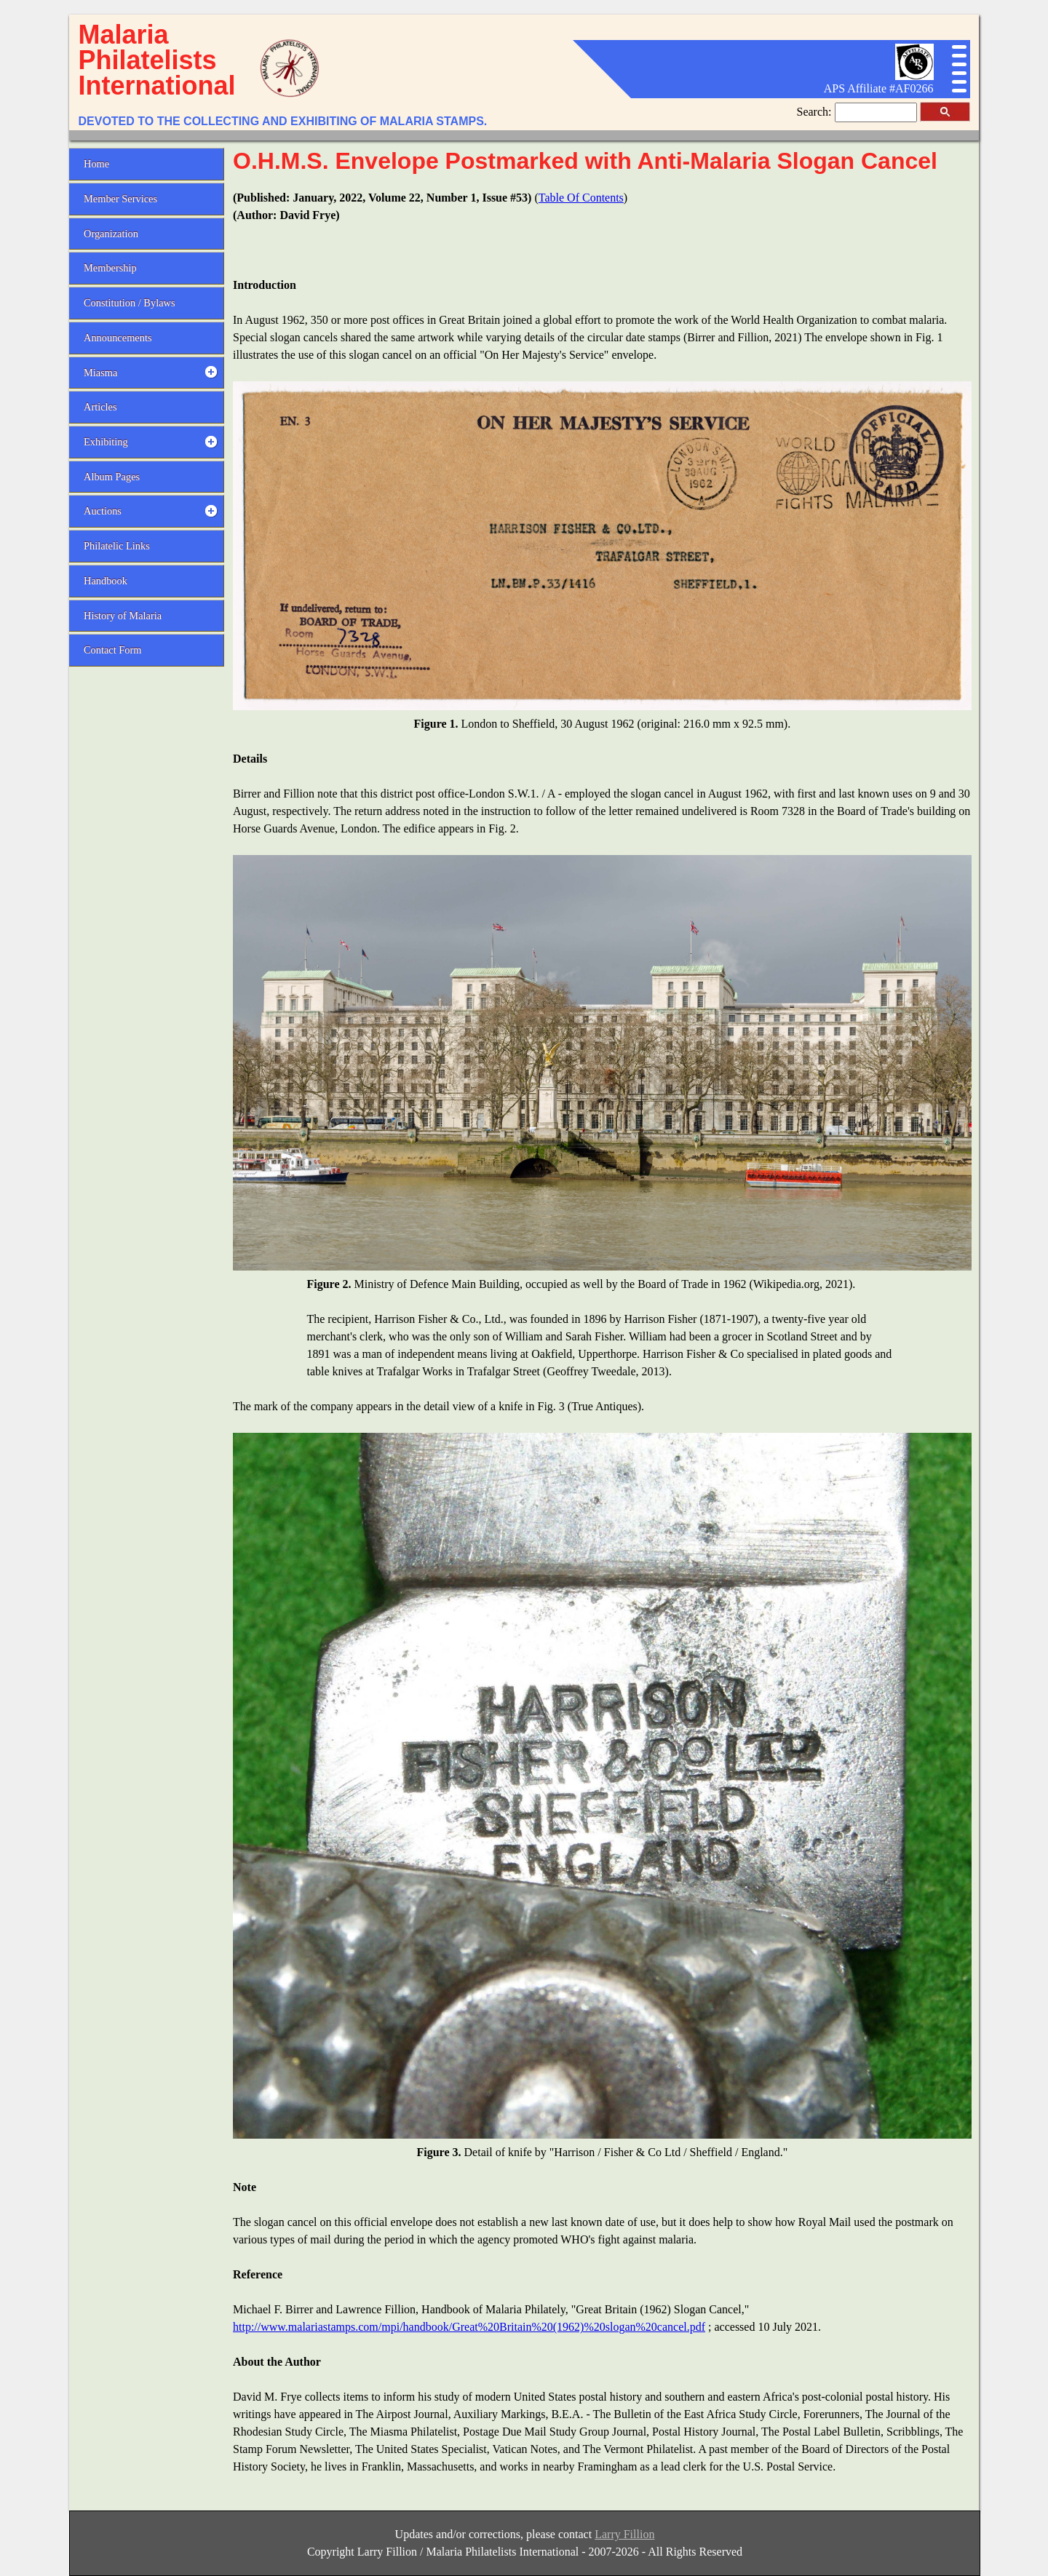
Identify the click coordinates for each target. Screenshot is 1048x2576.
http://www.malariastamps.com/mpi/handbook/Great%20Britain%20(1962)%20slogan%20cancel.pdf (469, 2327)
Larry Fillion (624, 2534)
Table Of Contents (581, 197)
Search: (816, 112)
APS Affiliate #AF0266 (879, 88)
